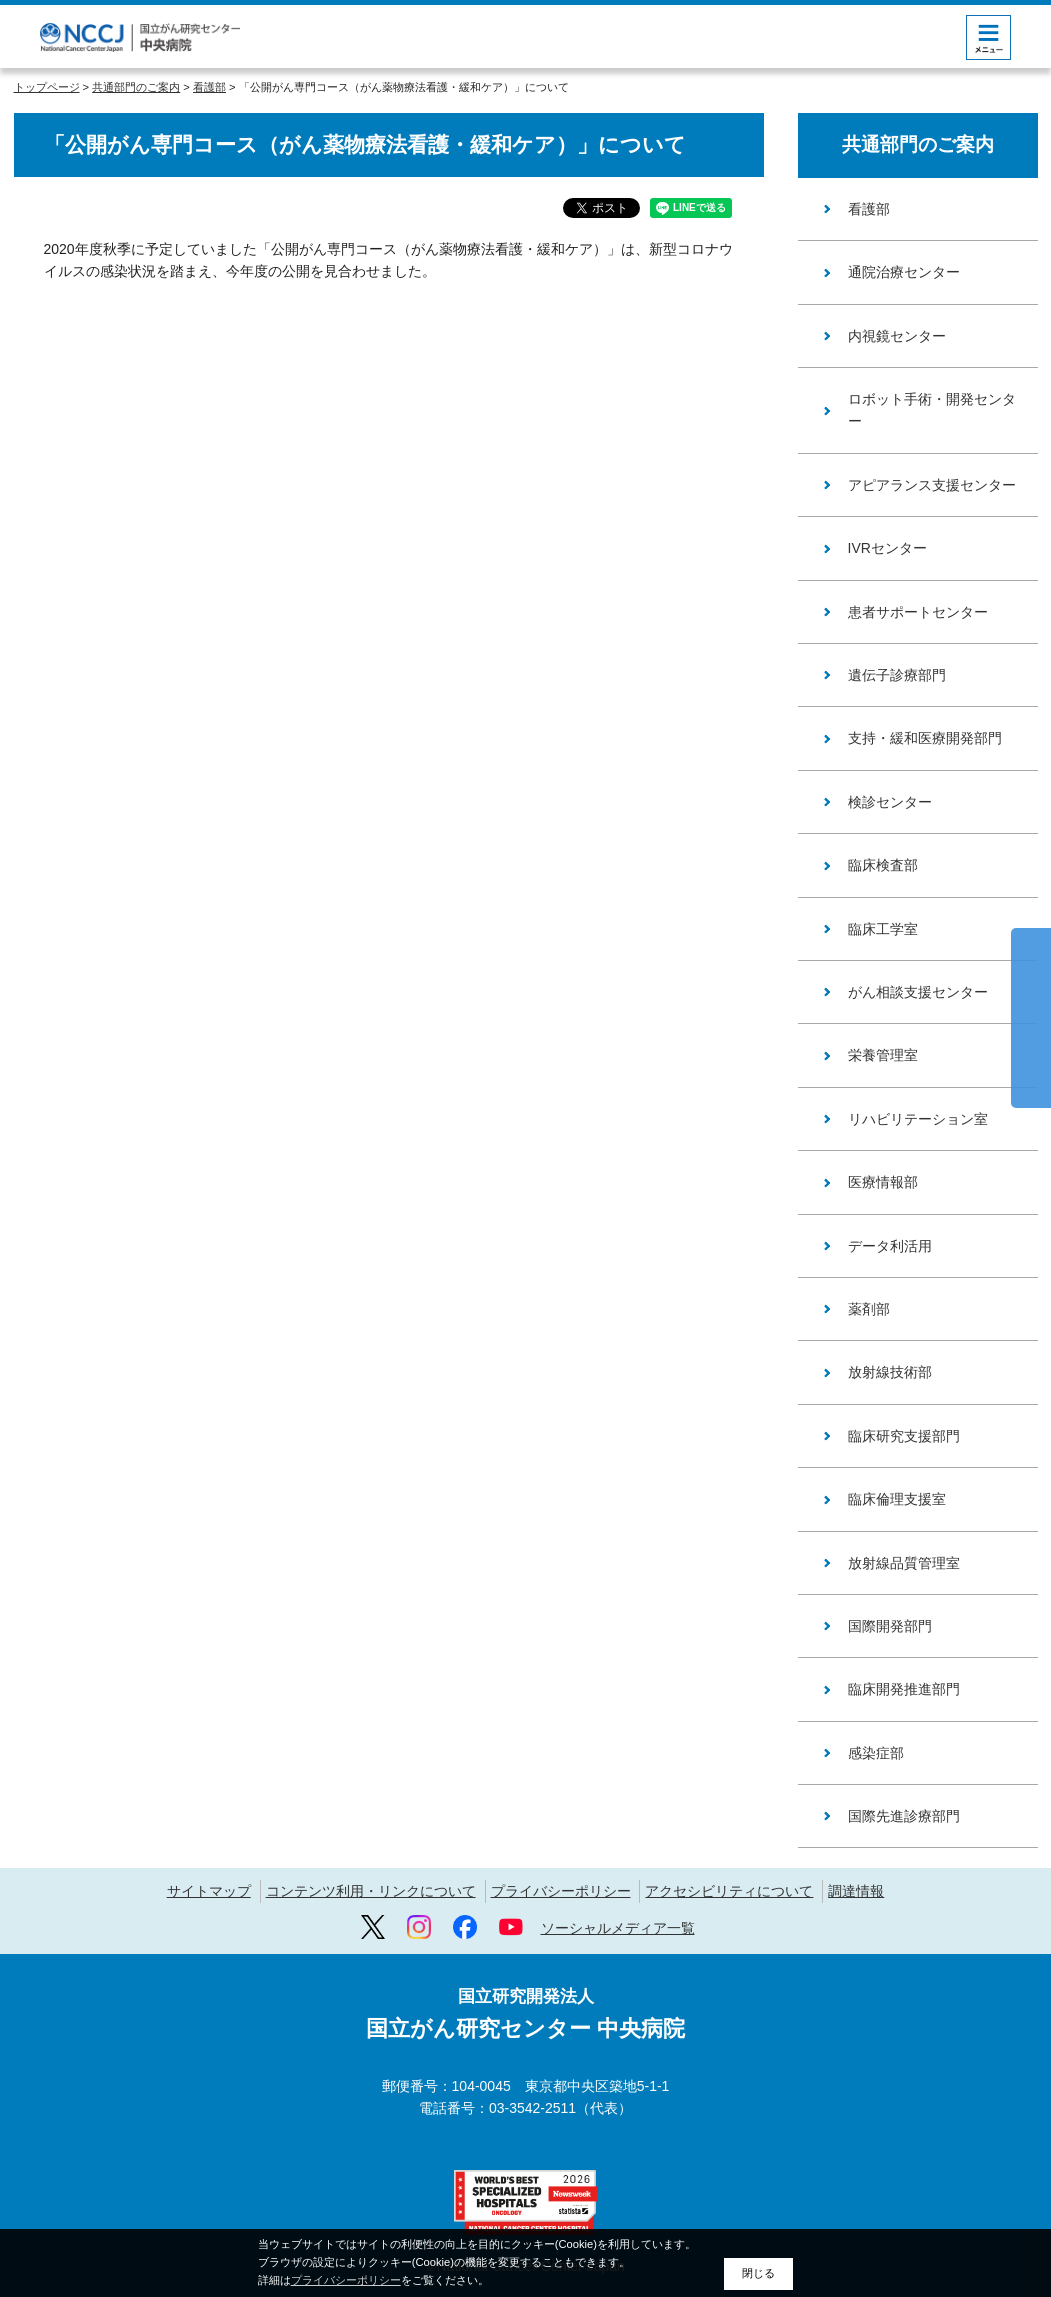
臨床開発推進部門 (904, 1689)
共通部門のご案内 (136, 87)
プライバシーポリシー (561, 1891)
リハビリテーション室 (918, 1119)
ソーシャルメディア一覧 (618, 1928)
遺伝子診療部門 (897, 675)
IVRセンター (887, 548)
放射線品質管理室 (904, 1563)
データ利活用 (890, 1246)
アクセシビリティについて (729, 1891)
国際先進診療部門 (904, 1816)
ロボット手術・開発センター (932, 410)
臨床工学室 (883, 929)
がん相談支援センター (918, 992)
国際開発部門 (890, 1626)
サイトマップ (209, 1891)
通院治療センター (904, 272)
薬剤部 (869, 1309)
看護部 (209, 87)
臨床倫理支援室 (897, 1499)
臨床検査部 (883, 865)
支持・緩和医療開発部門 (925, 738)
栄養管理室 (883, 1055)
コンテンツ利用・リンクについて (371, 1891)
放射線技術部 (890, 1372)
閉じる (758, 2273)
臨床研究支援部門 (904, 1436)
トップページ (47, 87)
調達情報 (856, 1891)
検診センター (890, 802)
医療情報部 (883, 1182)
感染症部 (876, 1753)
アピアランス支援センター (932, 485)
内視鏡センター (897, 336)
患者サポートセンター (918, 612)
